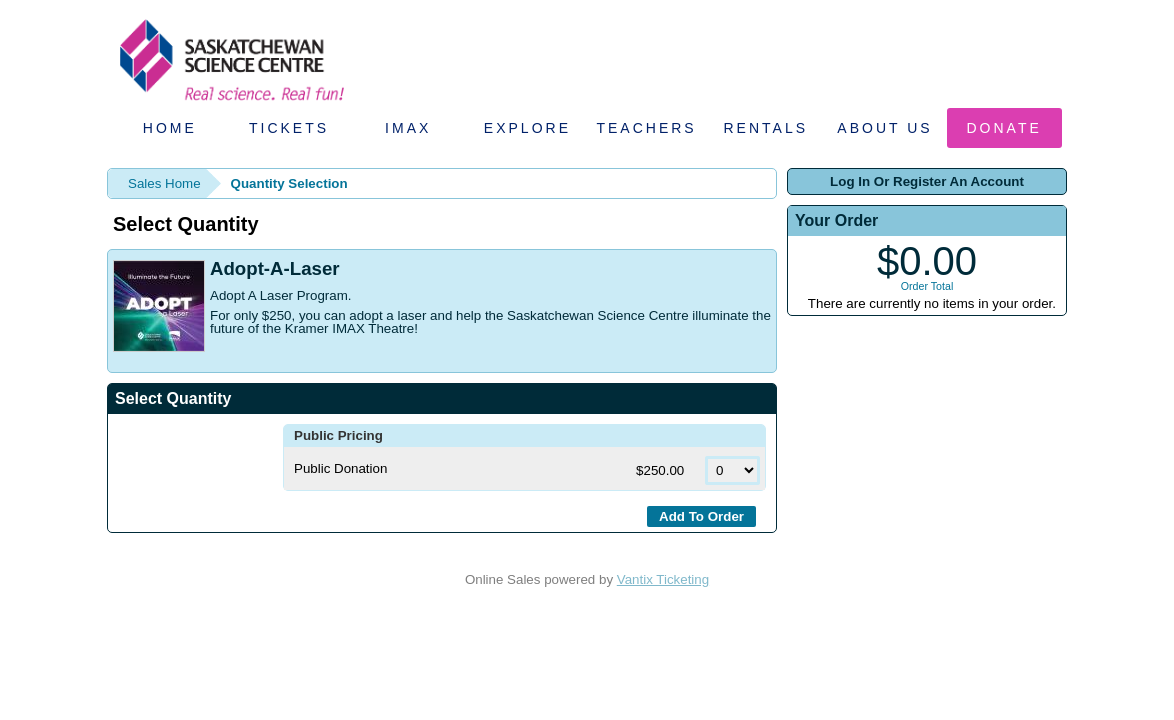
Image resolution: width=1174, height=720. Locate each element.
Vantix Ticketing (663, 579)
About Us (884, 128)
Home (170, 128)
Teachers (646, 128)
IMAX (408, 128)
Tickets (289, 128)
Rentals (766, 128)
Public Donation (340, 468)
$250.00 (662, 470)
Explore (527, 128)
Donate (1004, 128)
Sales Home (164, 183)
